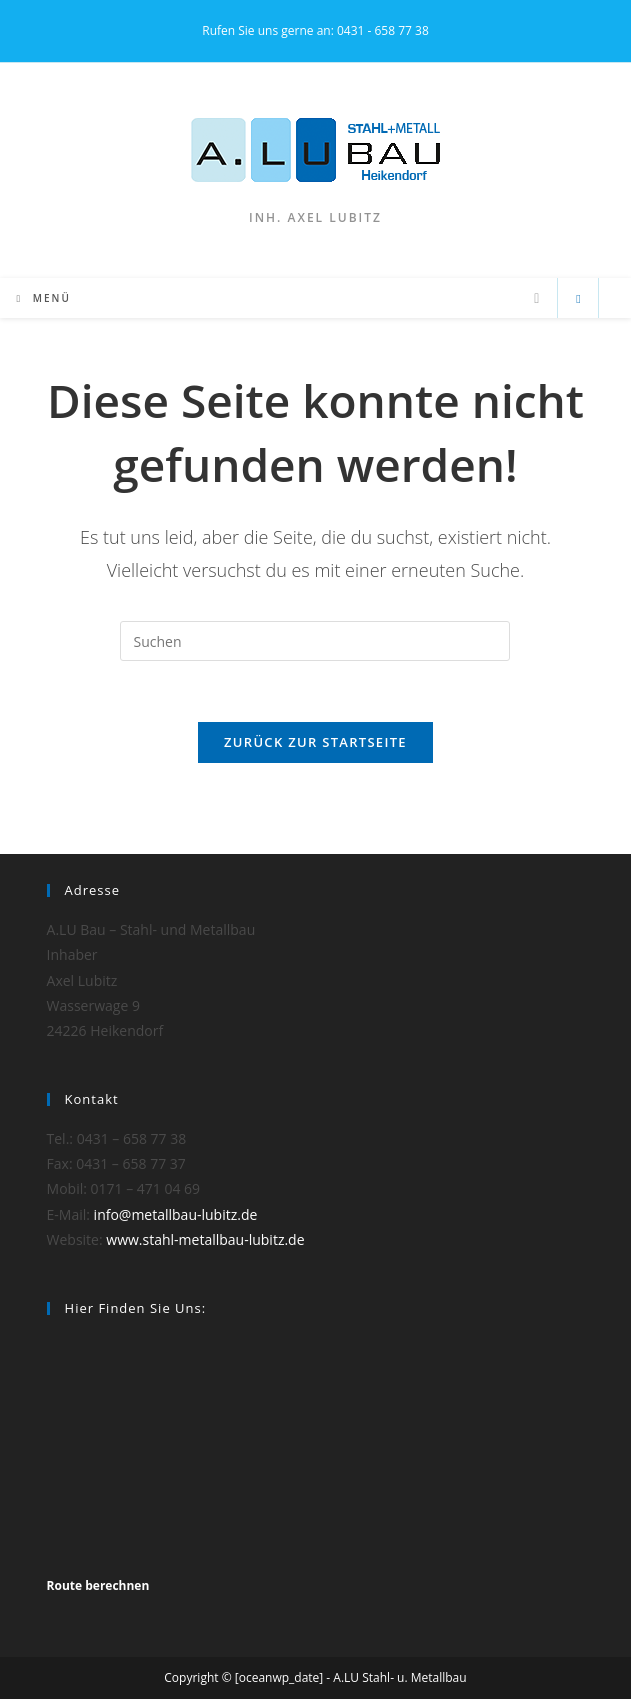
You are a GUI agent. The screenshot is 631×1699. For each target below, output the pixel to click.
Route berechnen (98, 1585)
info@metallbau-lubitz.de (176, 1214)
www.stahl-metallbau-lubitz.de (205, 1239)
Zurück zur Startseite (315, 742)
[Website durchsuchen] (578, 299)
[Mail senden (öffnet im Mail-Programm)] (536, 298)
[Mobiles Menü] (44, 298)
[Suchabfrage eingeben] (315, 641)
